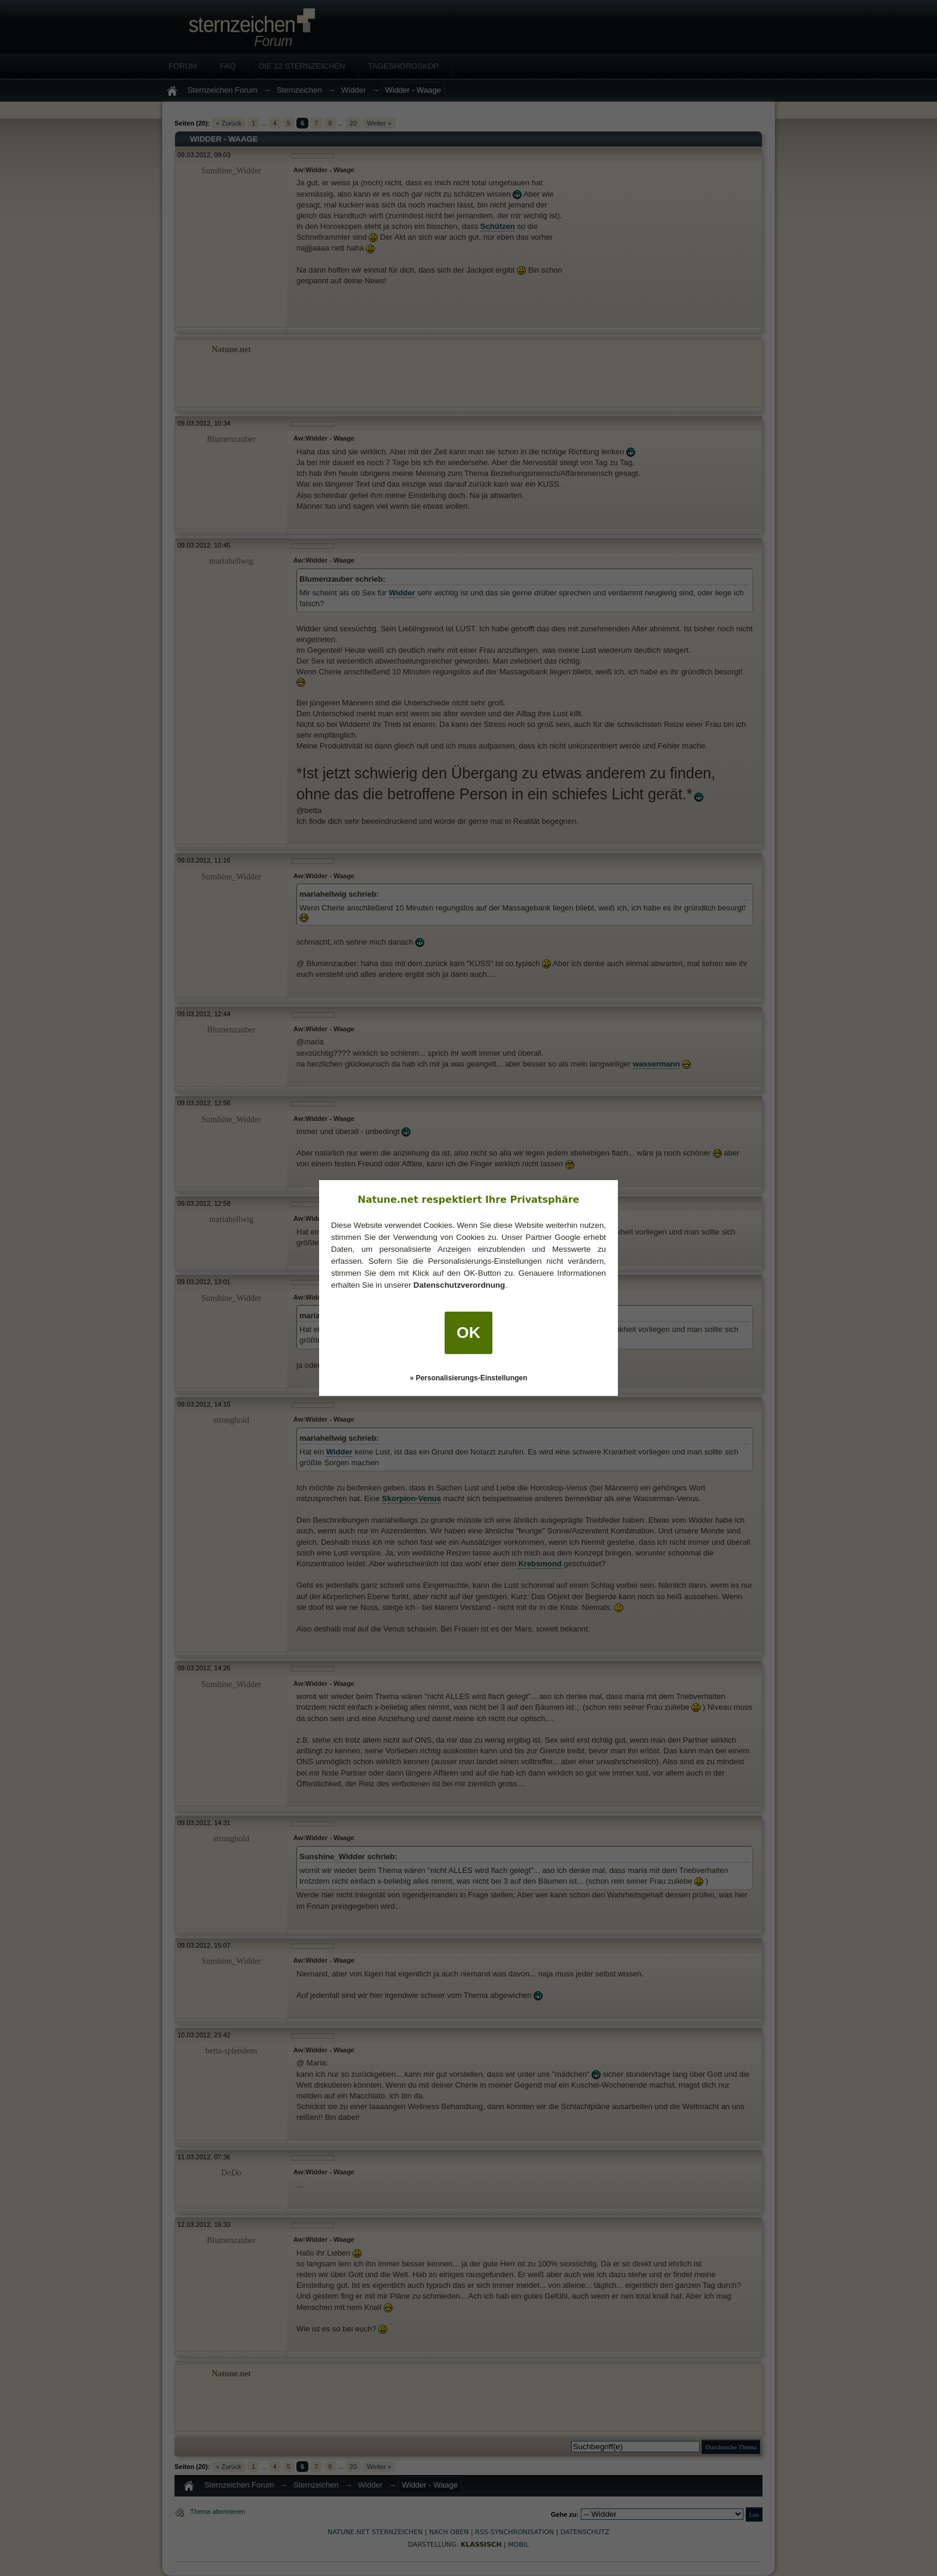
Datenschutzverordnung (459, 1285)
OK (468, 1333)
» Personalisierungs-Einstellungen (469, 1378)
